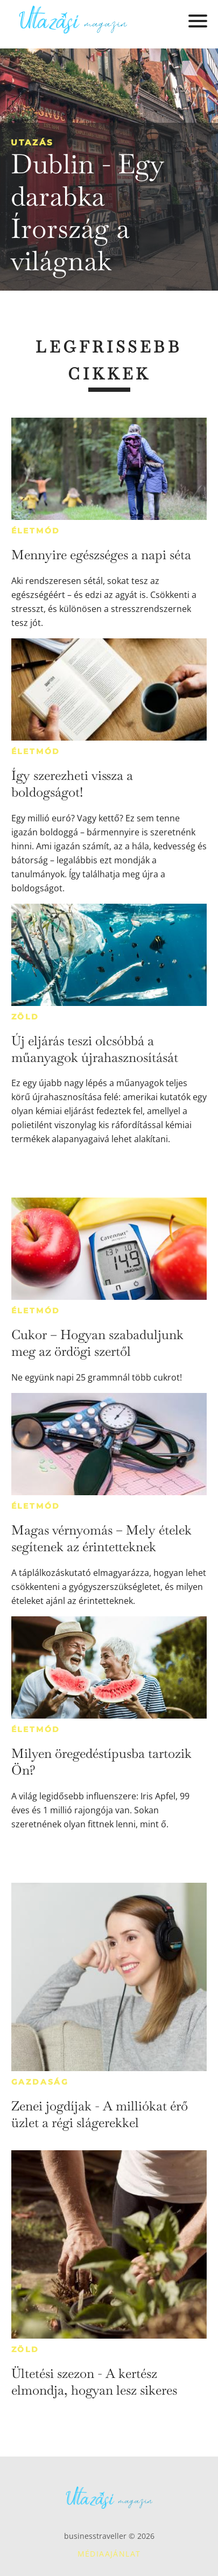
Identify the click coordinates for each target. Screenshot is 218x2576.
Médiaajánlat (109, 2554)
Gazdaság (40, 2082)
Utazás (32, 142)
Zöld (25, 1017)
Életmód (36, 531)
